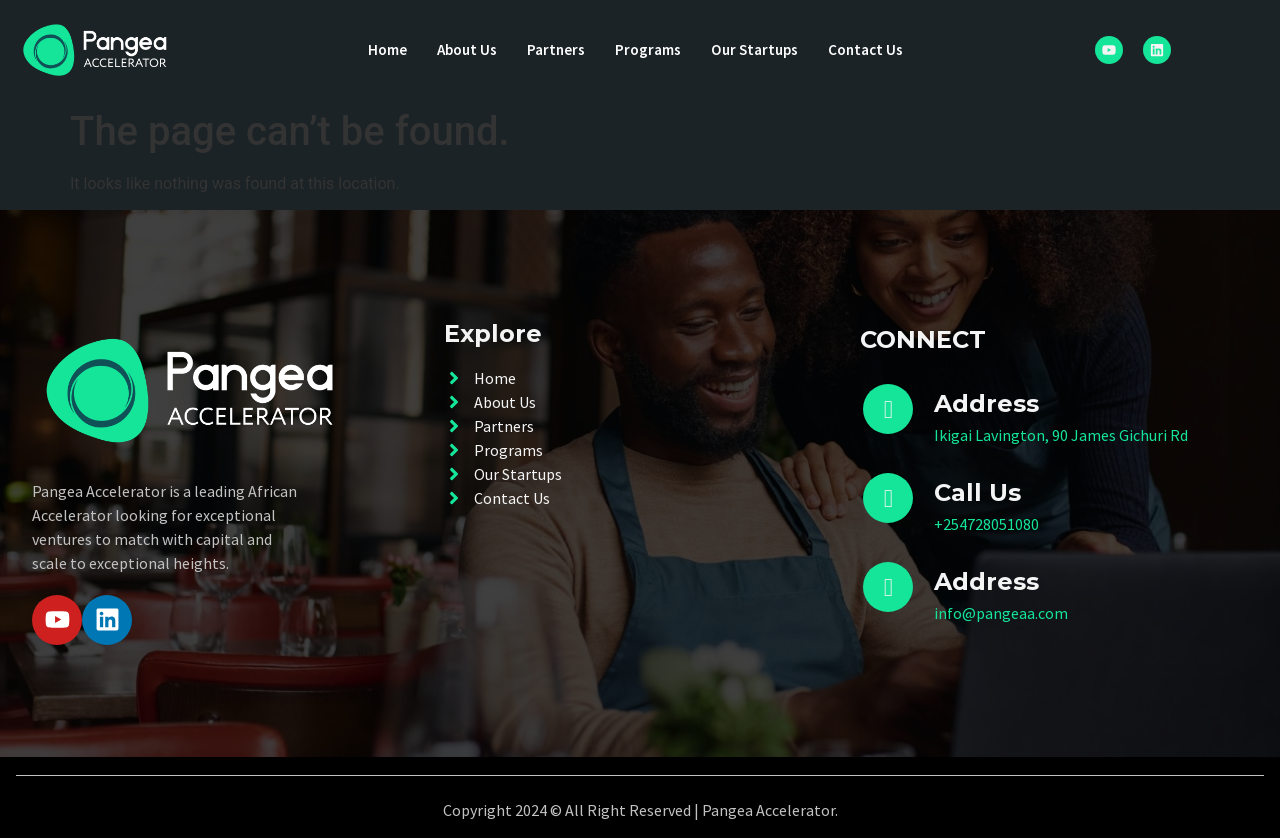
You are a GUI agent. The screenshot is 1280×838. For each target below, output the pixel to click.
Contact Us (874, 50)
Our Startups (759, 50)
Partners (553, 50)
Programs (648, 50)
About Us (461, 50)
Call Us (977, 492)
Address (986, 581)
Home (378, 50)
